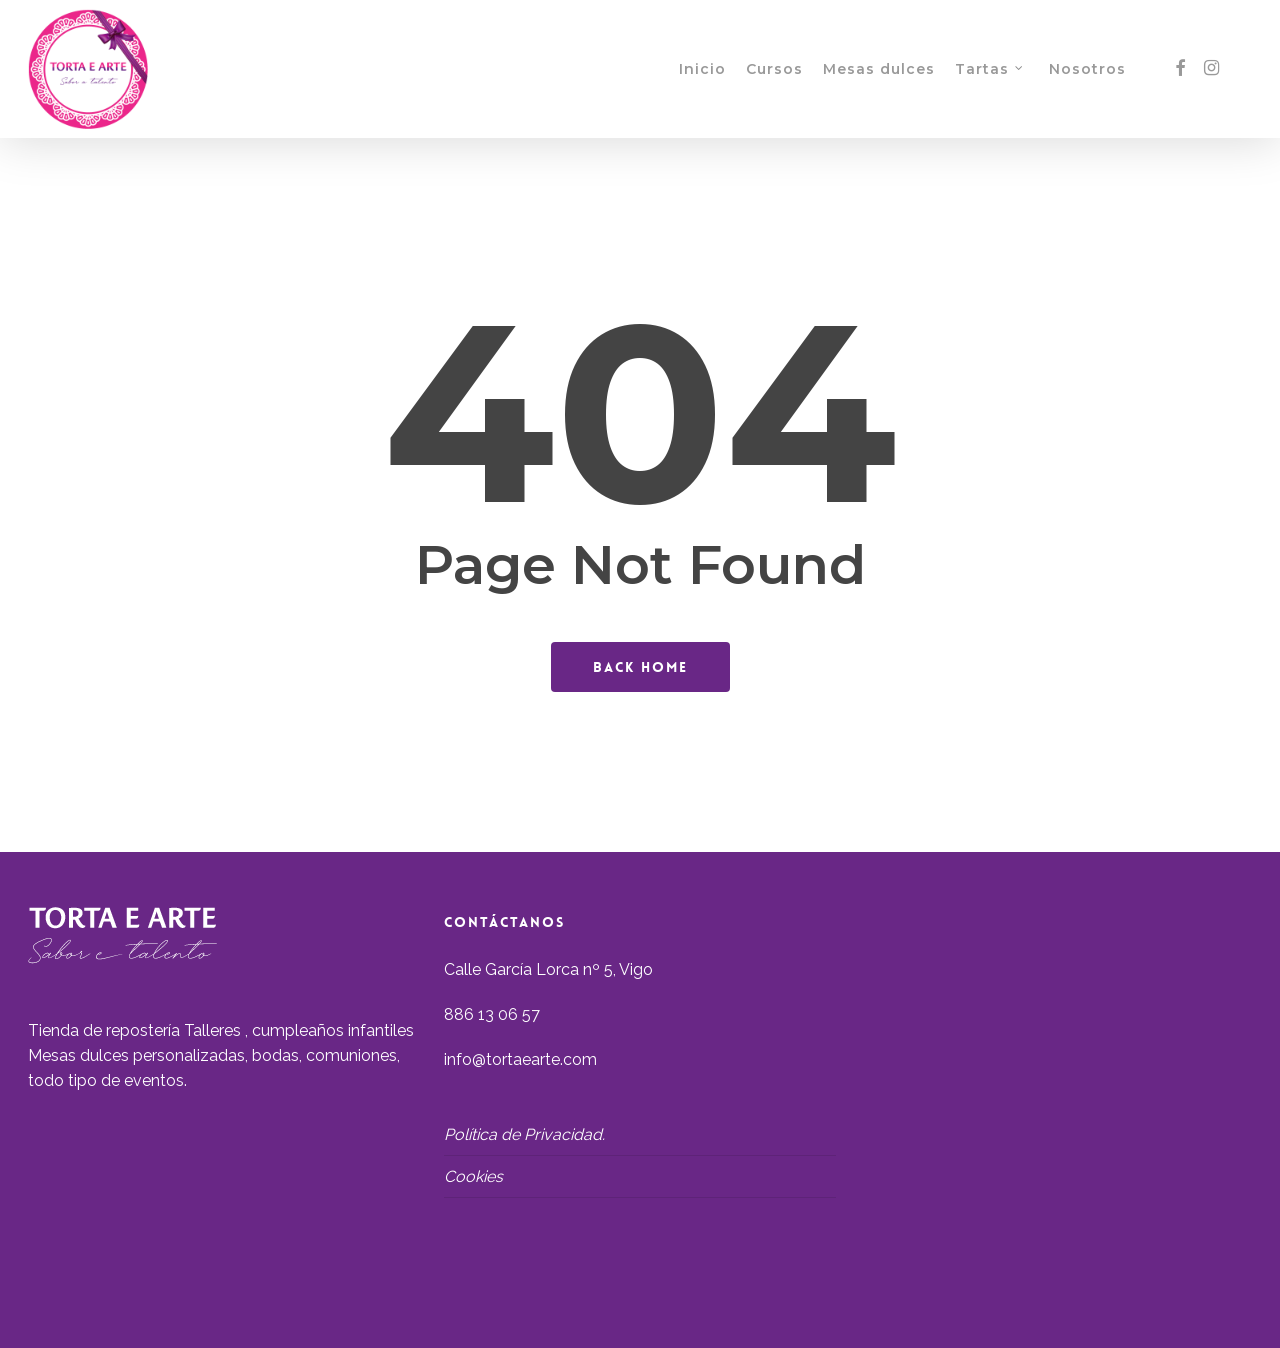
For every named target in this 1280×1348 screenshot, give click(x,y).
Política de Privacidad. (524, 1134)
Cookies (473, 1176)
